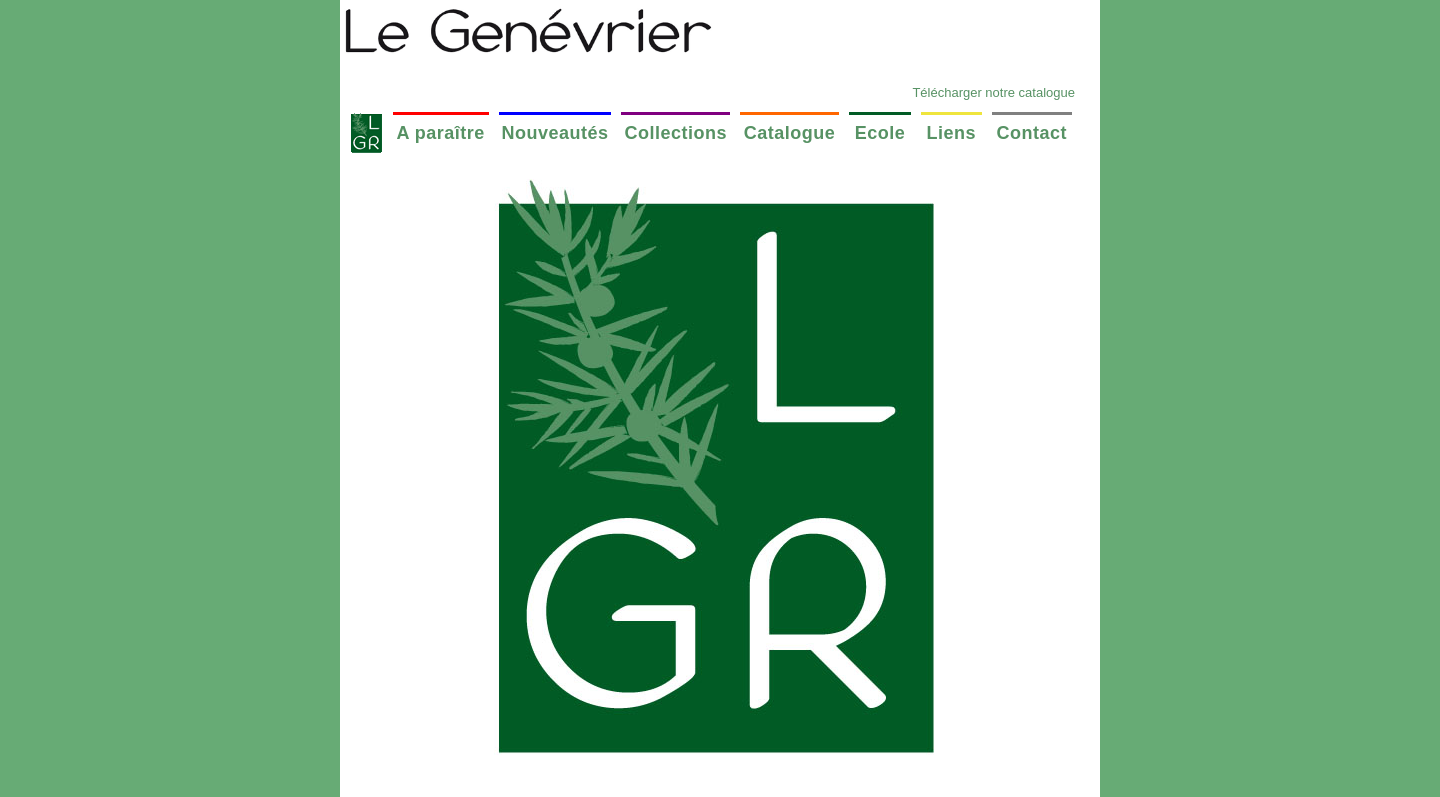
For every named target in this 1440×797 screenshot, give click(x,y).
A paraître (440, 133)
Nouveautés (555, 133)
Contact (1031, 133)
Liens (952, 133)
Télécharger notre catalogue (993, 92)
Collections (676, 133)
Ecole (880, 133)
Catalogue (790, 133)
